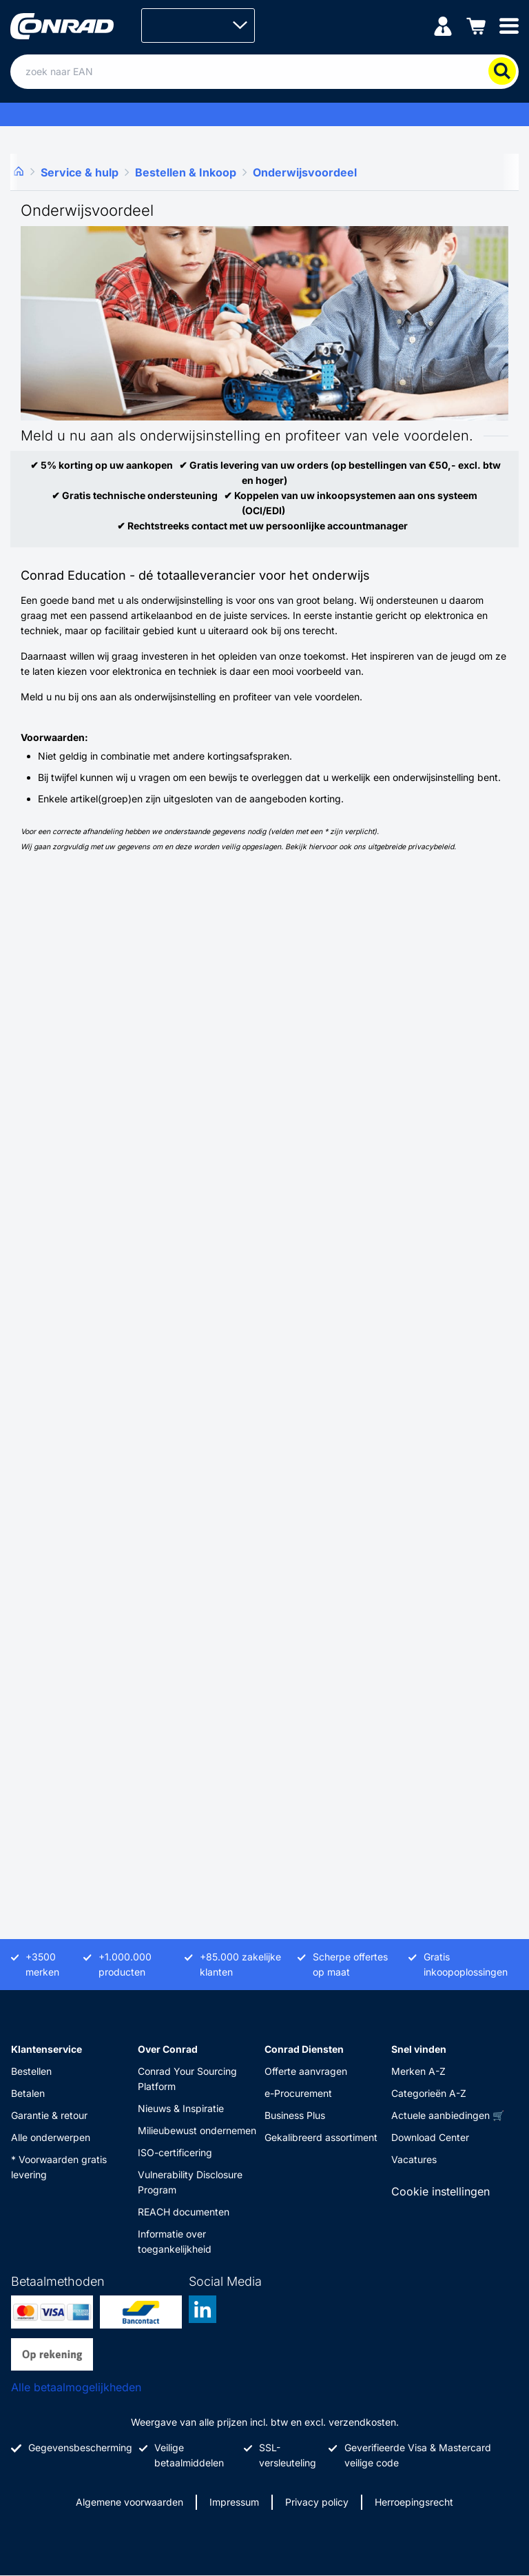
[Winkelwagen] (476, 25)
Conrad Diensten (304, 2049)
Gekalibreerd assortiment (320, 2137)
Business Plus (294, 2115)
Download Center (430, 2137)
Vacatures (414, 2159)
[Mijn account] (443, 25)
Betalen (28, 2093)
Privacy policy (317, 2502)
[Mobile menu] (509, 25)
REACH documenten (183, 2212)
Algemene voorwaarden (129, 2502)
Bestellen (31, 2071)
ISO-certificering (175, 2152)
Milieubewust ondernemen (197, 2130)
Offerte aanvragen (305, 2071)
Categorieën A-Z (428, 2093)
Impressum (234, 2502)
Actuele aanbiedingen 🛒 (447, 2115)
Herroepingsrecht (414, 2502)
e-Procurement (298, 2093)
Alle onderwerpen (50, 2137)
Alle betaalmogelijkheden (76, 2387)
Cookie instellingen (440, 2191)
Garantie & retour (49, 2115)
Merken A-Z (418, 2071)
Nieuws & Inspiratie (181, 2108)
